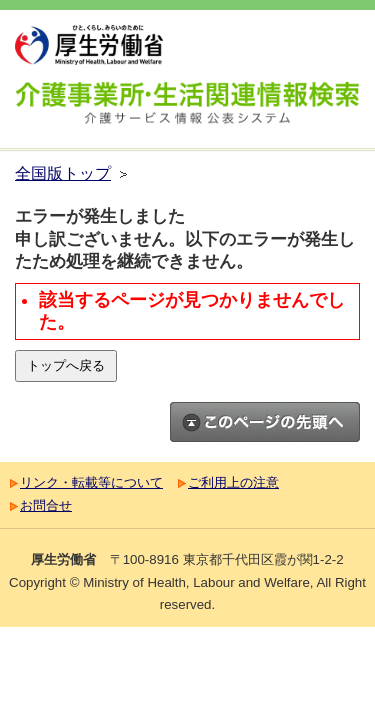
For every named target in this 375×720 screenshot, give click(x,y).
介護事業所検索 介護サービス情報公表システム (187, 106)
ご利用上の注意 (233, 482)
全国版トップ (63, 173)
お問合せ (46, 505)
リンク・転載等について (91, 482)
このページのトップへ (265, 422)
